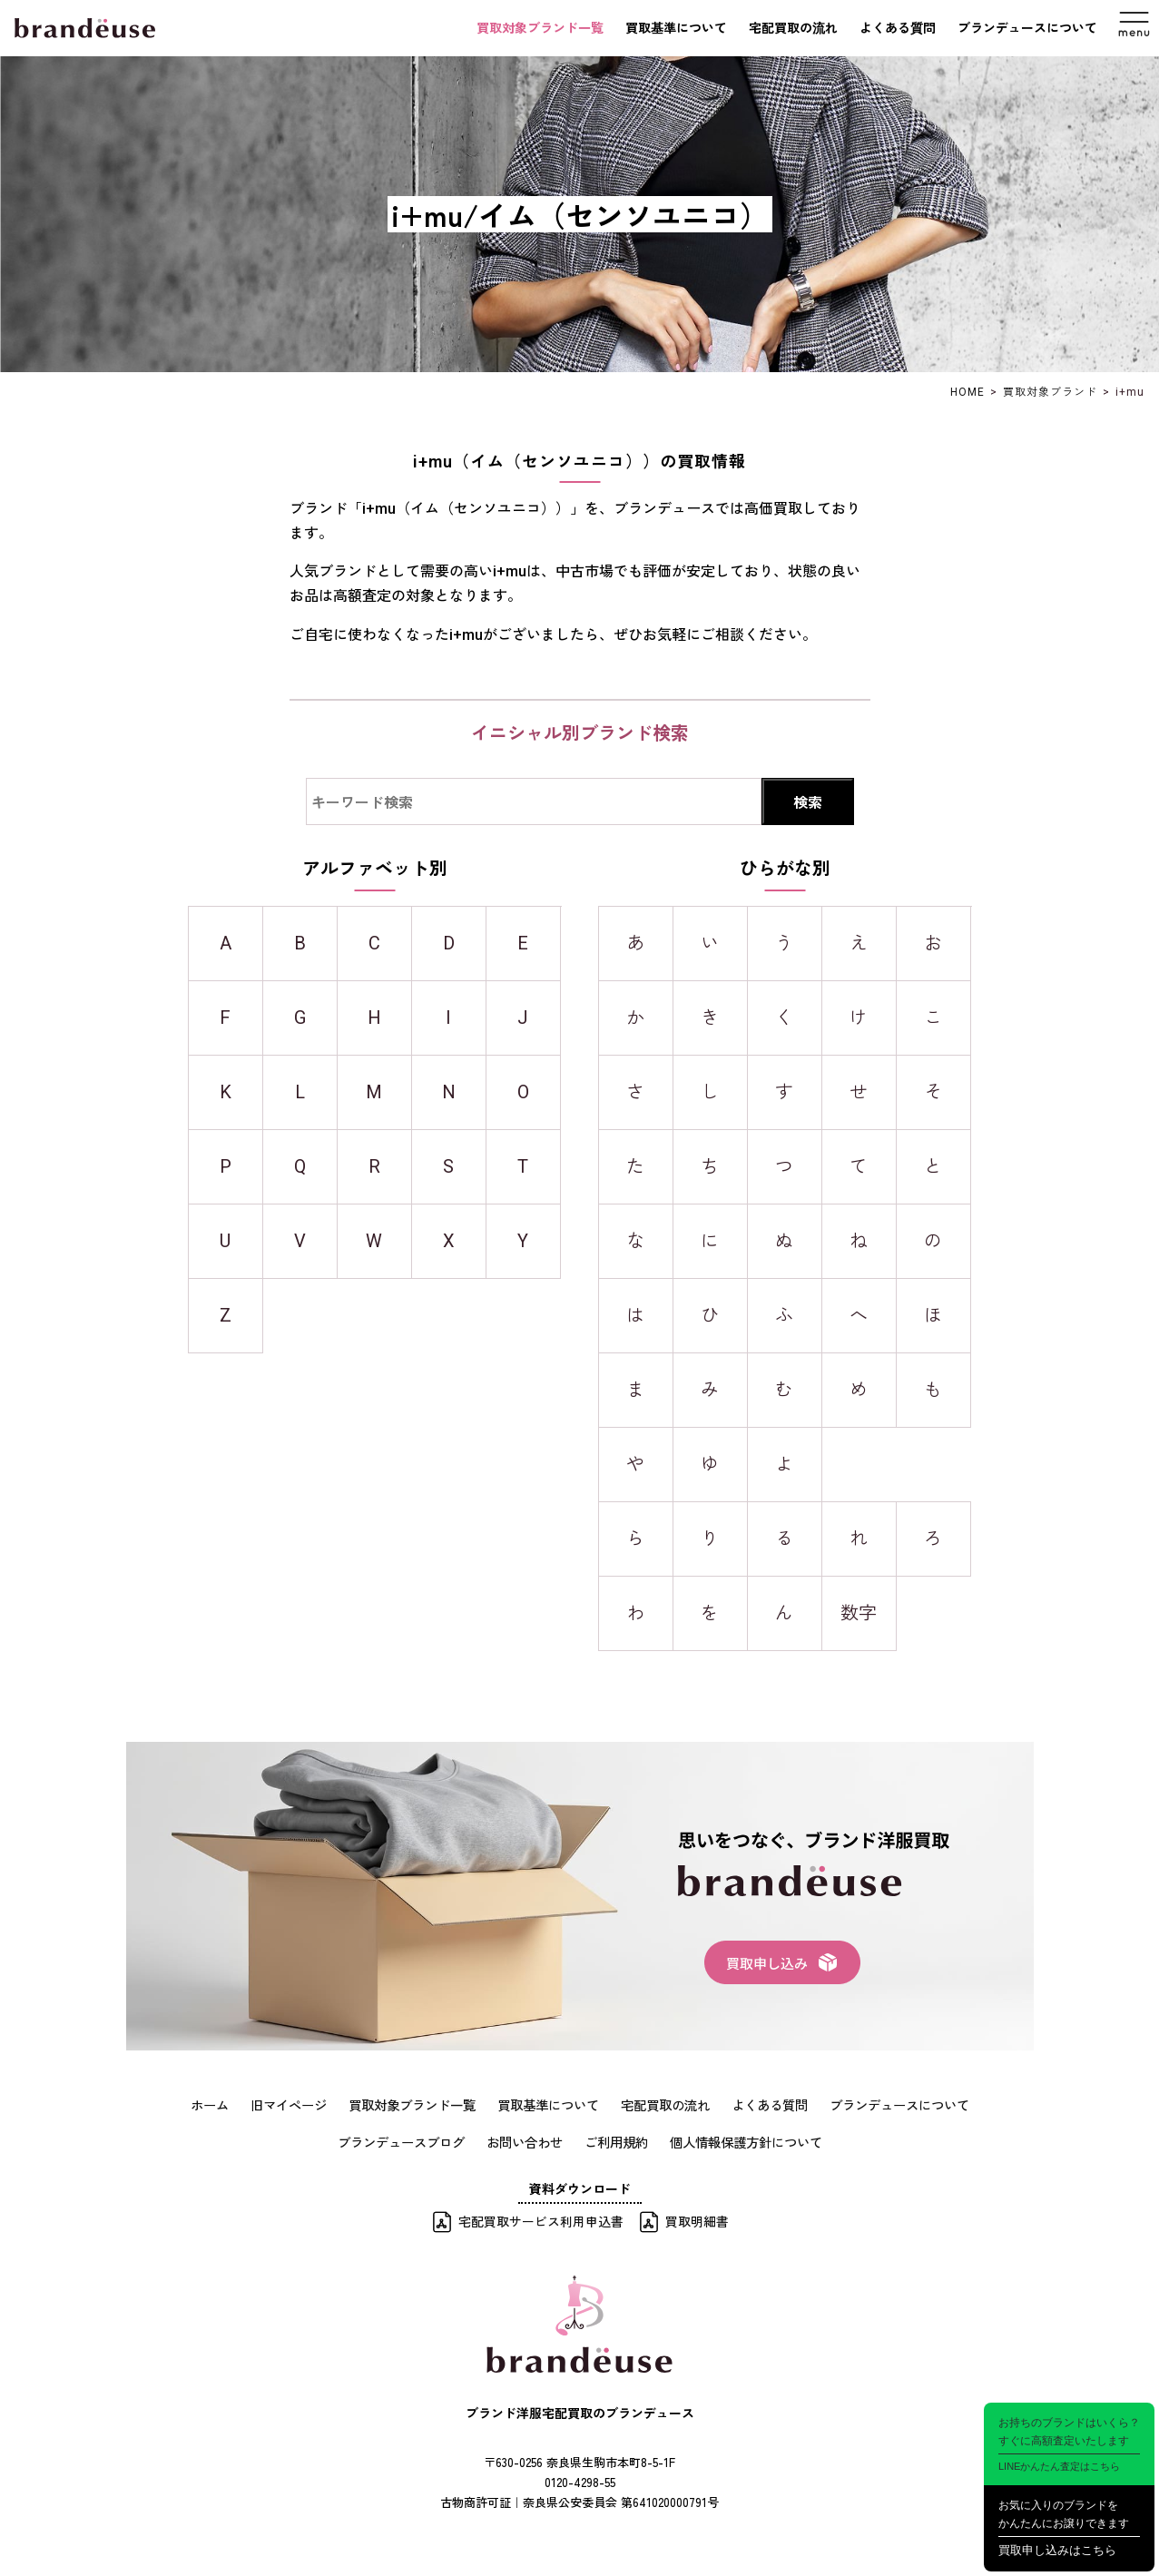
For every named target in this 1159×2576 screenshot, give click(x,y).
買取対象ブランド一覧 (540, 28)
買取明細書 (697, 2219)
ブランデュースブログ (401, 2140)
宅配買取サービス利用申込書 (541, 2219)
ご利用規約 (616, 2140)
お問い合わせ (524, 2140)
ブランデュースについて (1027, 28)
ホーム (210, 2104)
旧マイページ (288, 2104)
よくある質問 (897, 28)
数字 (858, 1613)
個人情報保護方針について (746, 2140)
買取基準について (676, 28)
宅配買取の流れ (793, 28)
